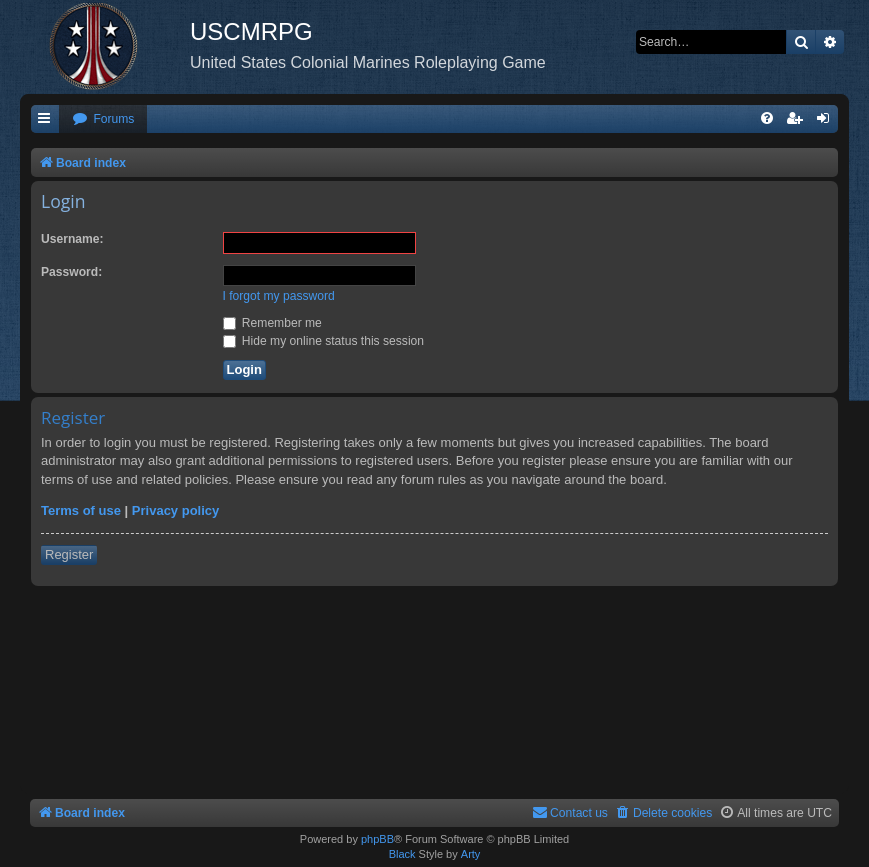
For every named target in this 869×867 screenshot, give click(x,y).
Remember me (272, 323)
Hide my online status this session (324, 341)
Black (402, 854)
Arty (471, 854)
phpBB (377, 839)
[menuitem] (103, 119)
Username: (72, 239)
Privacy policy (175, 510)
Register (69, 554)
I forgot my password (279, 296)
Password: (71, 272)
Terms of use (81, 510)
